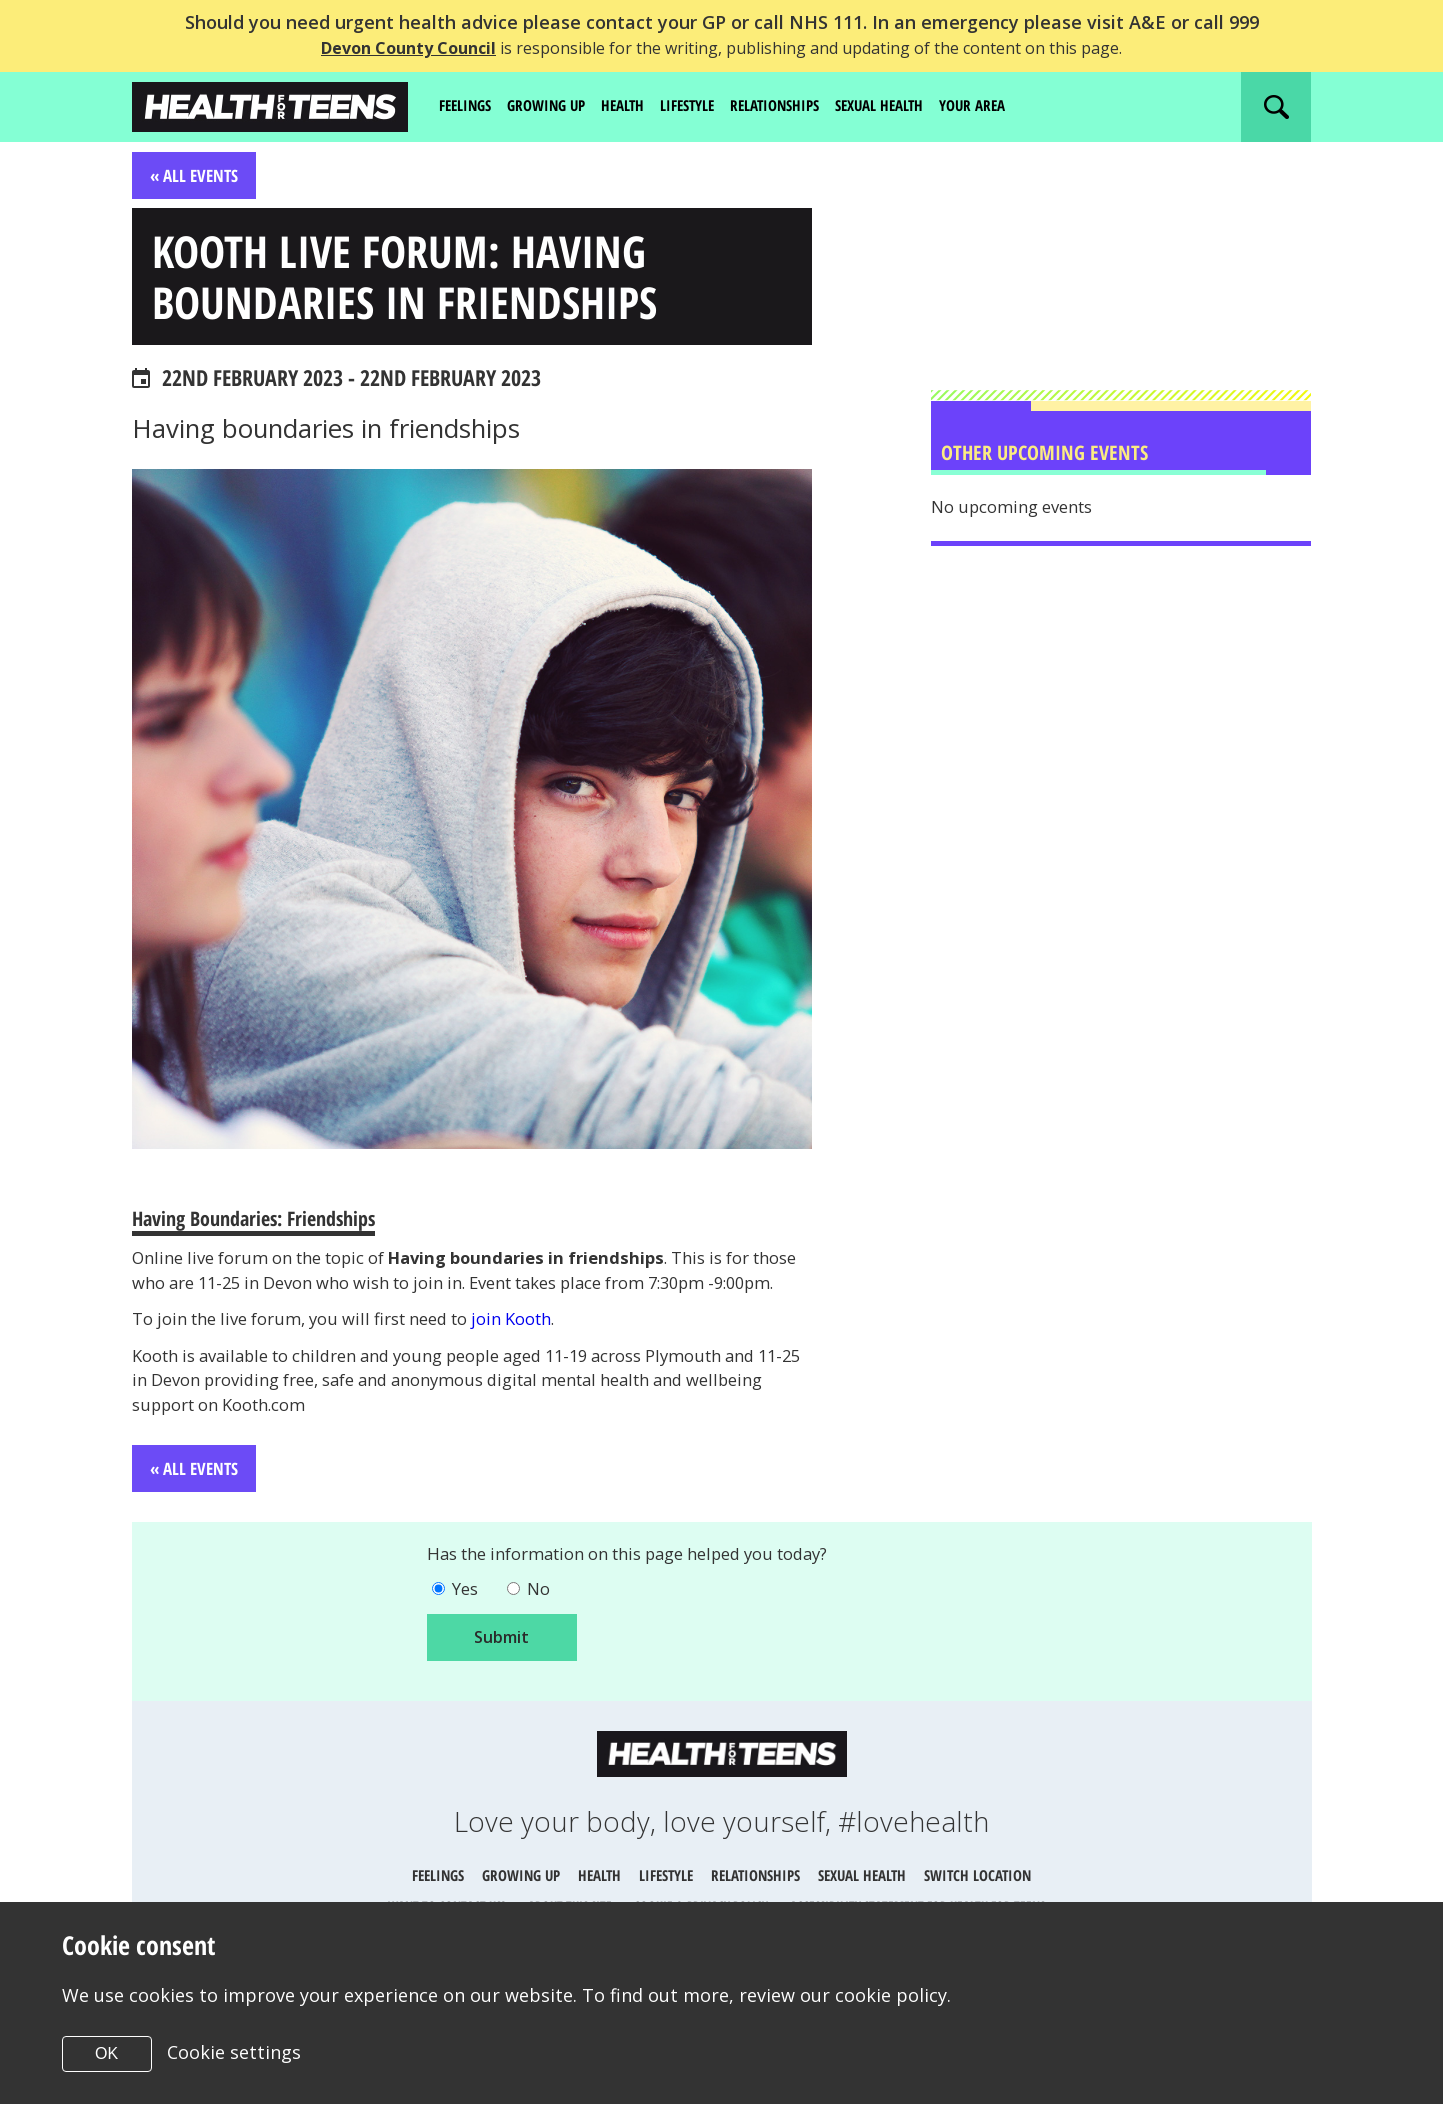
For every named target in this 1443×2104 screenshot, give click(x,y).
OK (106, 2053)
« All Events (196, 176)
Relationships (800, 106)
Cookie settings (235, 2052)
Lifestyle (706, 106)
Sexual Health (913, 106)
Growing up (555, 106)
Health (637, 106)
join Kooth (555, 1366)
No (545, 1646)
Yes (467, 1646)
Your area (1013, 106)
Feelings (468, 106)
